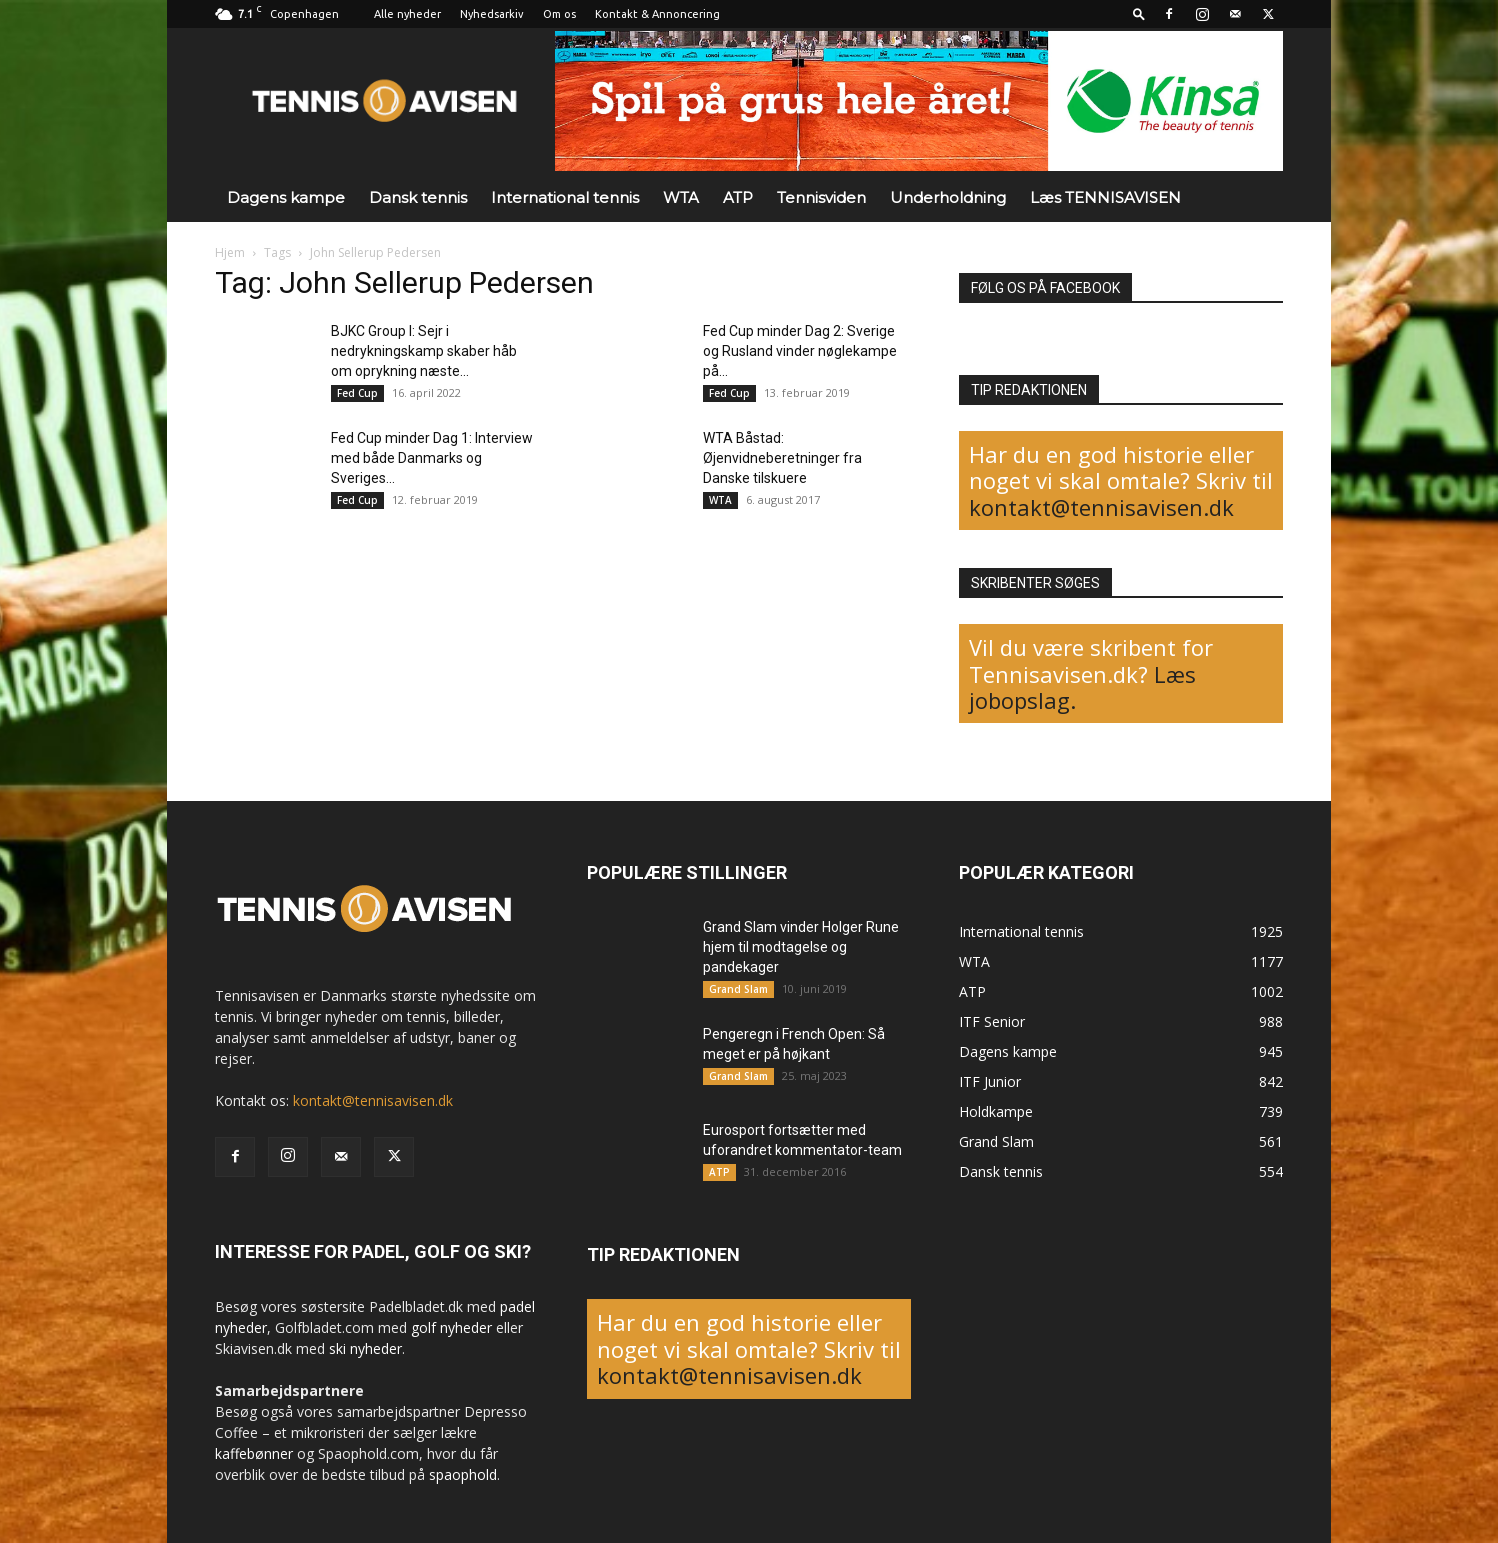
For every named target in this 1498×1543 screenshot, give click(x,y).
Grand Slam (738, 989)
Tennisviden (821, 197)
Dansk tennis (418, 197)
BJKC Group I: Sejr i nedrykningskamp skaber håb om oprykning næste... (424, 351)
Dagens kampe (286, 197)
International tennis (565, 197)
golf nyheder (451, 1327)
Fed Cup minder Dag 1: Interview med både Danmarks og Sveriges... (432, 458)
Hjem (230, 252)
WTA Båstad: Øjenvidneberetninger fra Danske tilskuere (782, 458)
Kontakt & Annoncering (657, 14)
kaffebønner (254, 1453)
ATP (738, 197)
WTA (681, 197)
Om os (559, 14)
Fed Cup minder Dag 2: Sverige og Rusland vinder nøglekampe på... (800, 351)
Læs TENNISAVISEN (1105, 197)
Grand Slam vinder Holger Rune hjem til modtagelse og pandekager (801, 947)
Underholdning (948, 197)
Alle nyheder (407, 14)
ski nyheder (365, 1348)
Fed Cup (357, 393)
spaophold (463, 1474)
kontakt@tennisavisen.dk (1101, 507)
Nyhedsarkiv (492, 14)
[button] (1139, 13)
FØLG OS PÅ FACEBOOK (1045, 288)
